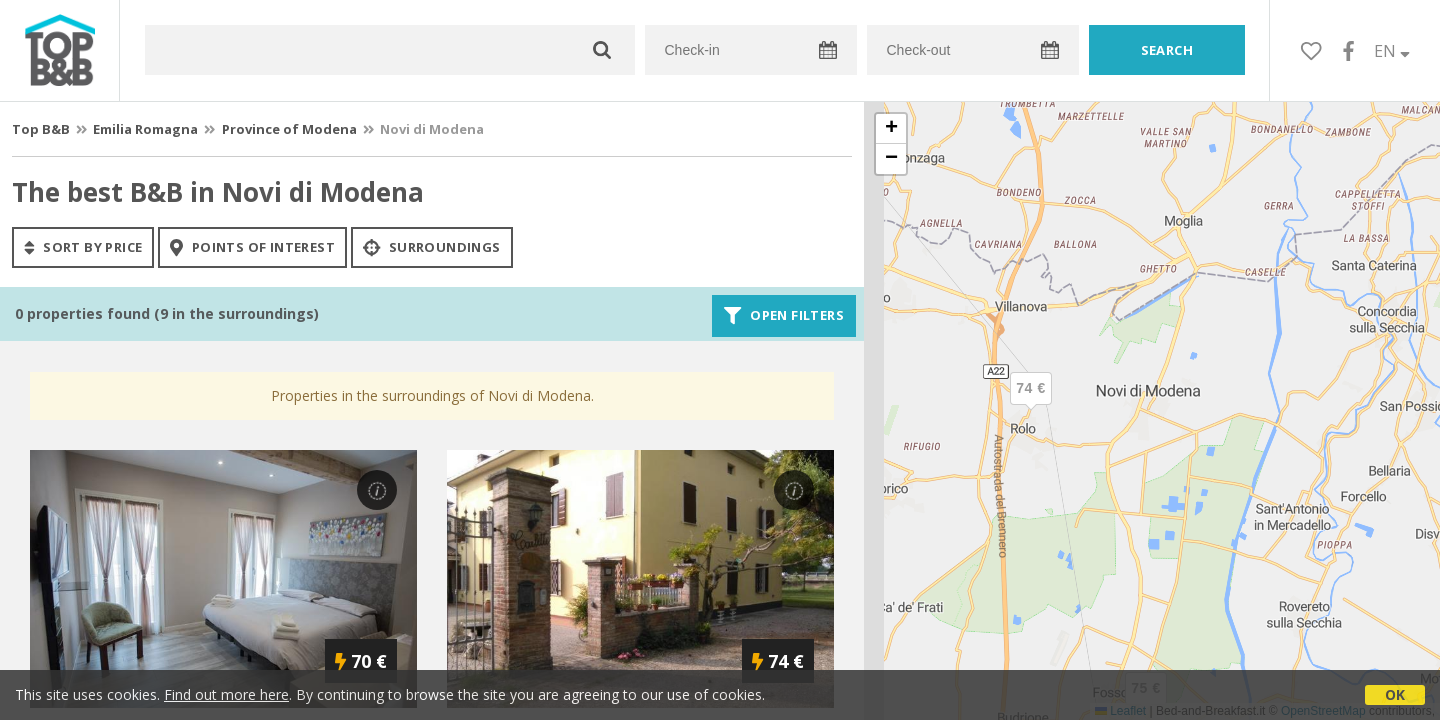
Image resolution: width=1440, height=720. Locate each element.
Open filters (784, 316)
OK (1395, 694)
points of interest (252, 247)
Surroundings (432, 247)
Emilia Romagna (145, 129)
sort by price (83, 247)
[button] (1031, 405)
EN (1392, 51)
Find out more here (226, 694)
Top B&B (41, 129)
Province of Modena (289, 129)
